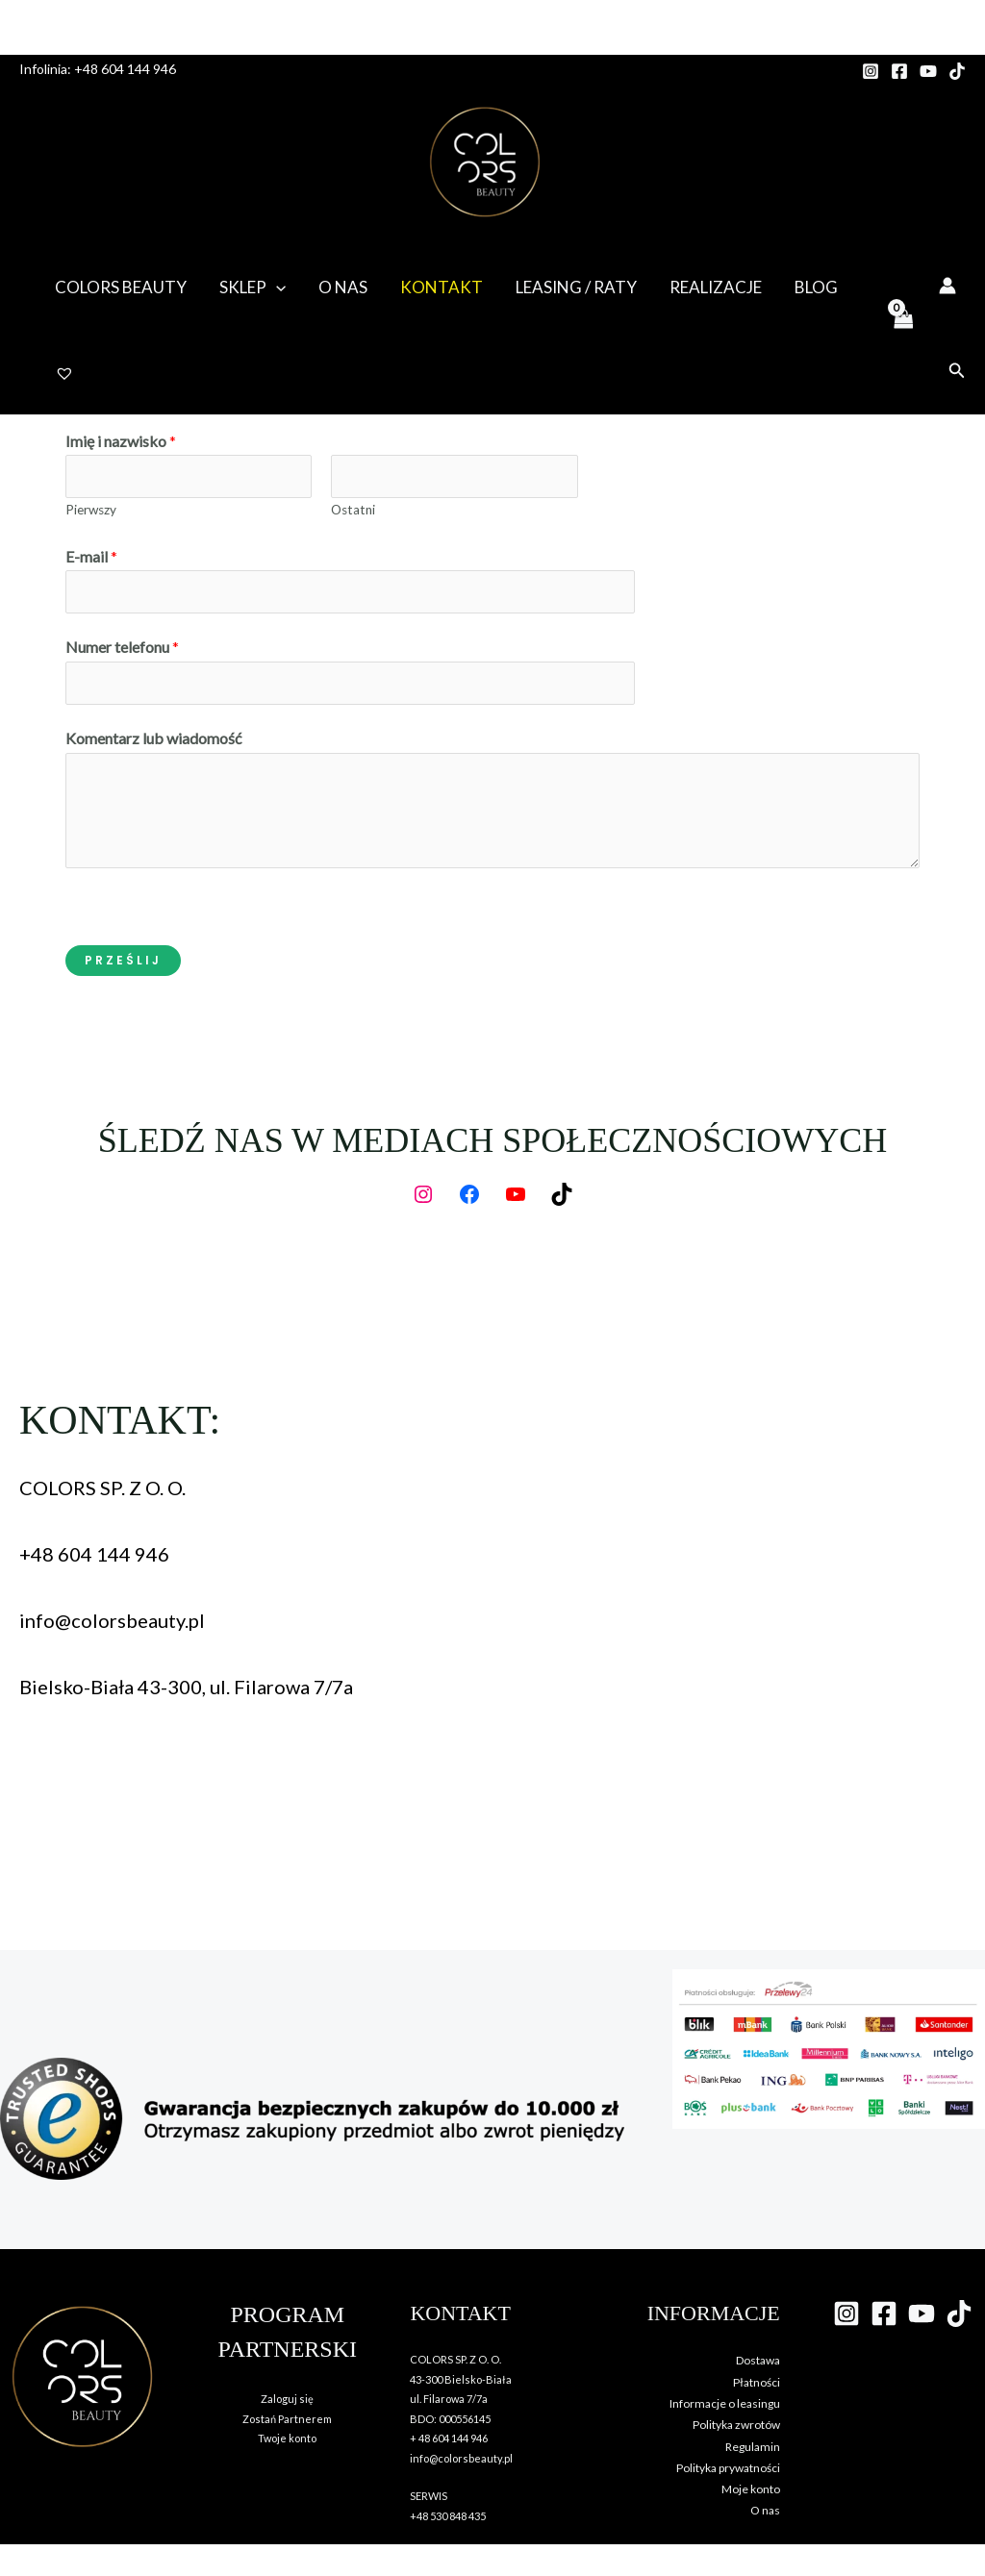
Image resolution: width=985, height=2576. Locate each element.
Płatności (756, 2382)
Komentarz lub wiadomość (153, 738)
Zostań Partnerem (287, 2419)
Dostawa (758, 2360)
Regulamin (752, 2446)
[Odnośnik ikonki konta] (947, 285)
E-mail (91, 556)
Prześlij (123, 960)
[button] (276, 287)
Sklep (252, 287)
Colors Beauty (121, 287)
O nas (342, 287)
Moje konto (750, 2489)
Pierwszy (90, 509)
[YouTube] (928, 71)
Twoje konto (287, 2438)
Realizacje (715, 287)
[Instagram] (870, 71)
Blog (816, 287)
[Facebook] (899, 71)
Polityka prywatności (728, 2468)
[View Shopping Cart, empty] (902, 329)
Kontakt (441, 287)
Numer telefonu (122, 647)
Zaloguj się (287, 2398)
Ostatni (353, 509)
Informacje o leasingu (724, 2403)
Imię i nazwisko (120, 441)
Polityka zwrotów (736, 2424)
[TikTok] (957, 71)
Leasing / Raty (576, 287)
